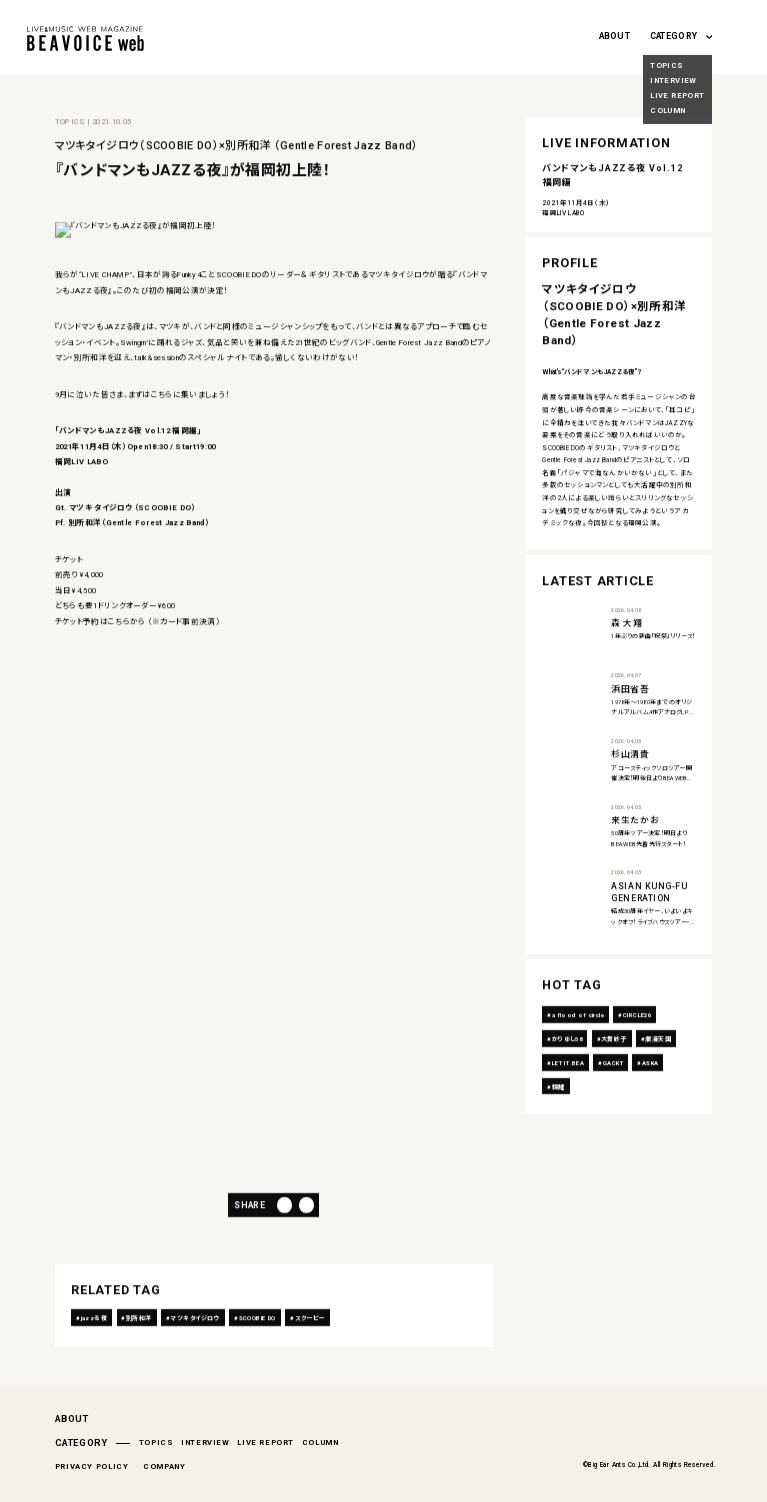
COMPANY (164, 1466)
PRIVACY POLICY (92, 1466)
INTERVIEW (205, 1442)
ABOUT (615, 36)
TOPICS (156, 1442)
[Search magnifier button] (736, 33)
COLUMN (320, 1442)
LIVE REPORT (265, 1442)
